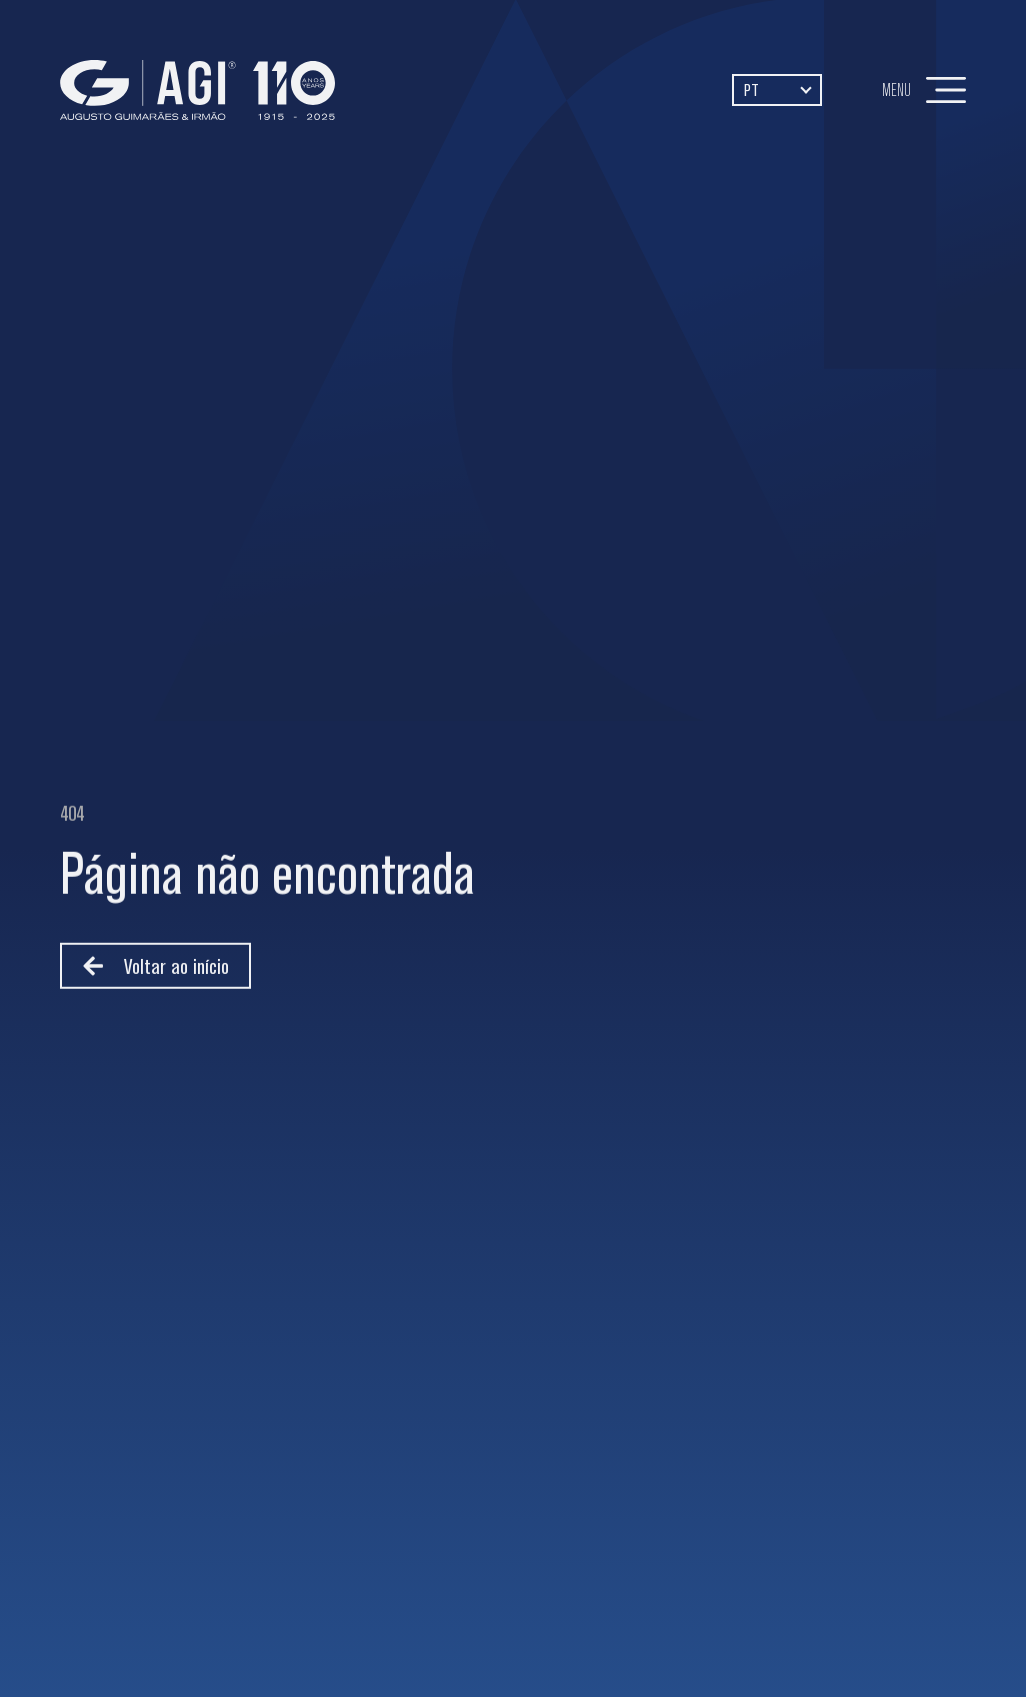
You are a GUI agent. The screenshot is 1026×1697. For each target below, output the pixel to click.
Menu (896, 89)
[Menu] (946, 90)
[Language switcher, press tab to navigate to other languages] (777, 90)
